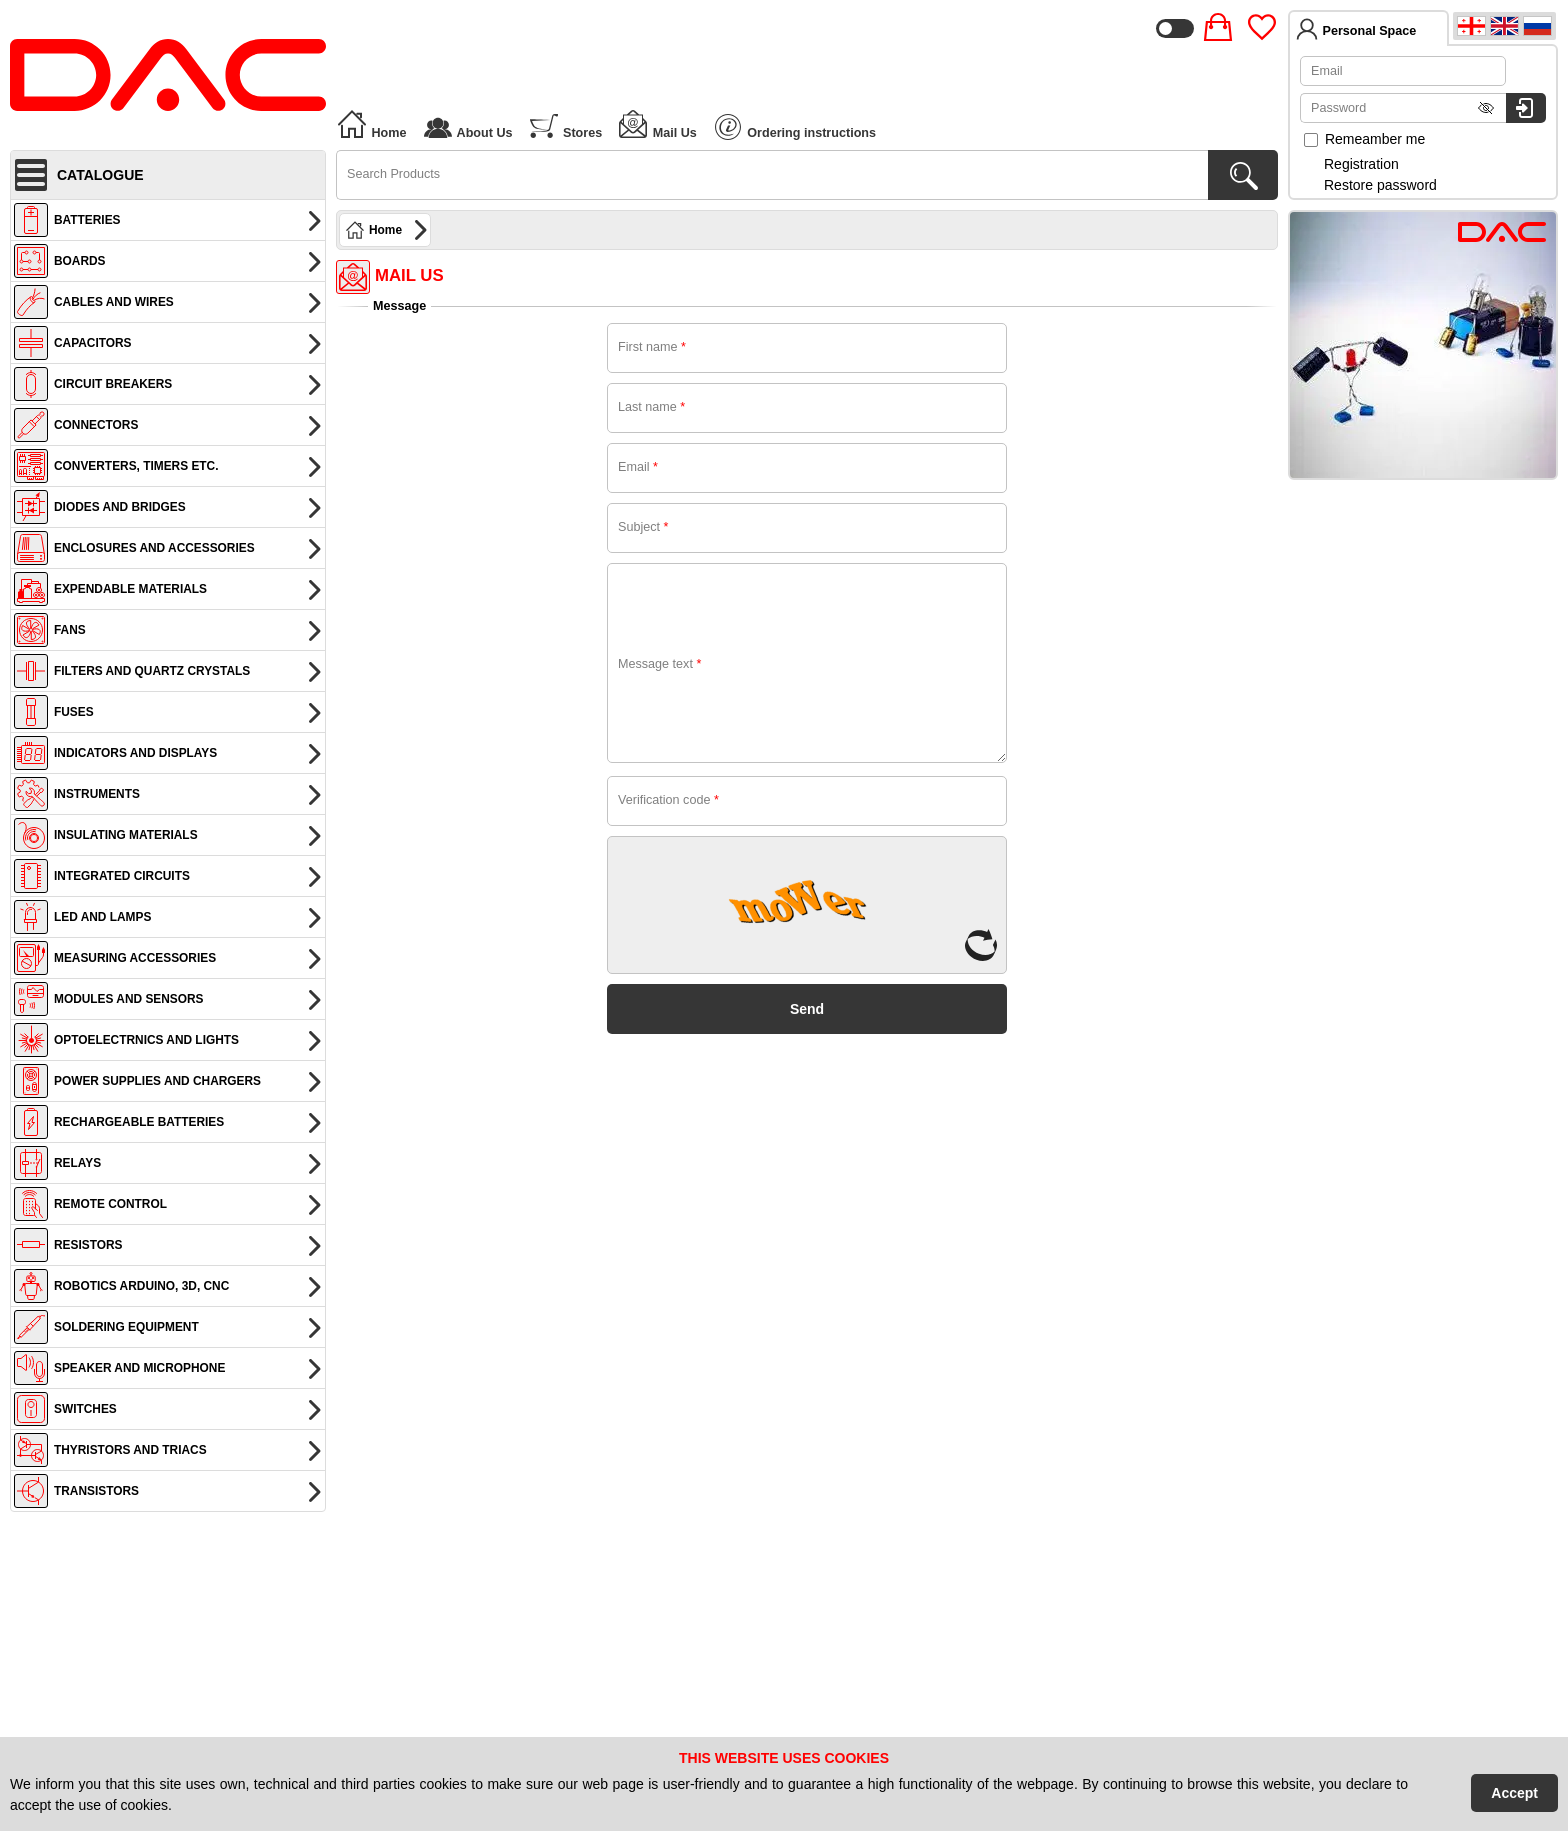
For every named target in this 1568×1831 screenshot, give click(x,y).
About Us (467, 124)
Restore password (1380, 185)
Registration (1361, 164)
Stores (565, 124)
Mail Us (657, 124)
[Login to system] (1526, 108)
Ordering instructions (795, 127)
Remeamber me (1364, 139)
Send (807, 1009)
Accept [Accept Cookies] (1514, 1793)
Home (371, 124)
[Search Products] (1243, 175)
